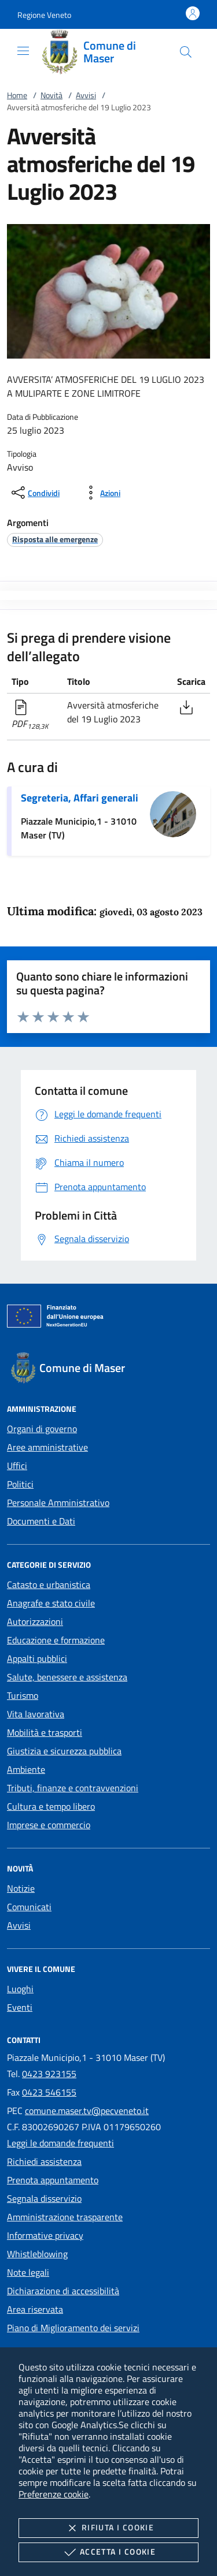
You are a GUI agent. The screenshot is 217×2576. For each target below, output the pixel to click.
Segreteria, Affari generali (79, 798)
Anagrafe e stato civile (51, 1603)
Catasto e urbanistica (48, 1584)
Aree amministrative (47, 1447)
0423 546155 (49, 2092)
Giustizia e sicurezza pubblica (64, 1751)
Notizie (21, 1888)
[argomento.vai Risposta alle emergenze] (55, 539)
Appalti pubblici (37, 1658)
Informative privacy (45, 2235)
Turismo (22, 1695)
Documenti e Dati (41, 1521)
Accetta (108, 2552)
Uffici (17, 1465)
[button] (44, 14)
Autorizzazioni (35, 1621)
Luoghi (20, 1989)
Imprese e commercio (48, 1825)
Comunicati (29, 1907)
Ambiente (26, 1769)
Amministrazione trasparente (65, 2217)
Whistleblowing (37, 2254)
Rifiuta (108, 2528)
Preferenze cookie (54, 2494)
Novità (51, 95)
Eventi (19, 2007)
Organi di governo (42, 1429)
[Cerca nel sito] (186, 52)
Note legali (28, 2272)
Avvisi (86, 95)
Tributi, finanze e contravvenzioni (72, 1788)
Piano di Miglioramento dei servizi (73, 2328)
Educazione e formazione (56, 1640)
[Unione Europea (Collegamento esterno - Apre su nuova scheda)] (108, 1318)
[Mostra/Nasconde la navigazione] (23, 51)
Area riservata (35, 2309)
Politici (20, 1484)
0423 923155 (49, 2074)
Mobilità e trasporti (44, 1732)
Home (17, 95)
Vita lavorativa (35, 1714)
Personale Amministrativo (58, 1502)
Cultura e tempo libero (51, 1806)
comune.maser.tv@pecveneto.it (87, 2111)
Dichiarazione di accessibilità (63, 2291)
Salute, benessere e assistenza (67, 1677)
